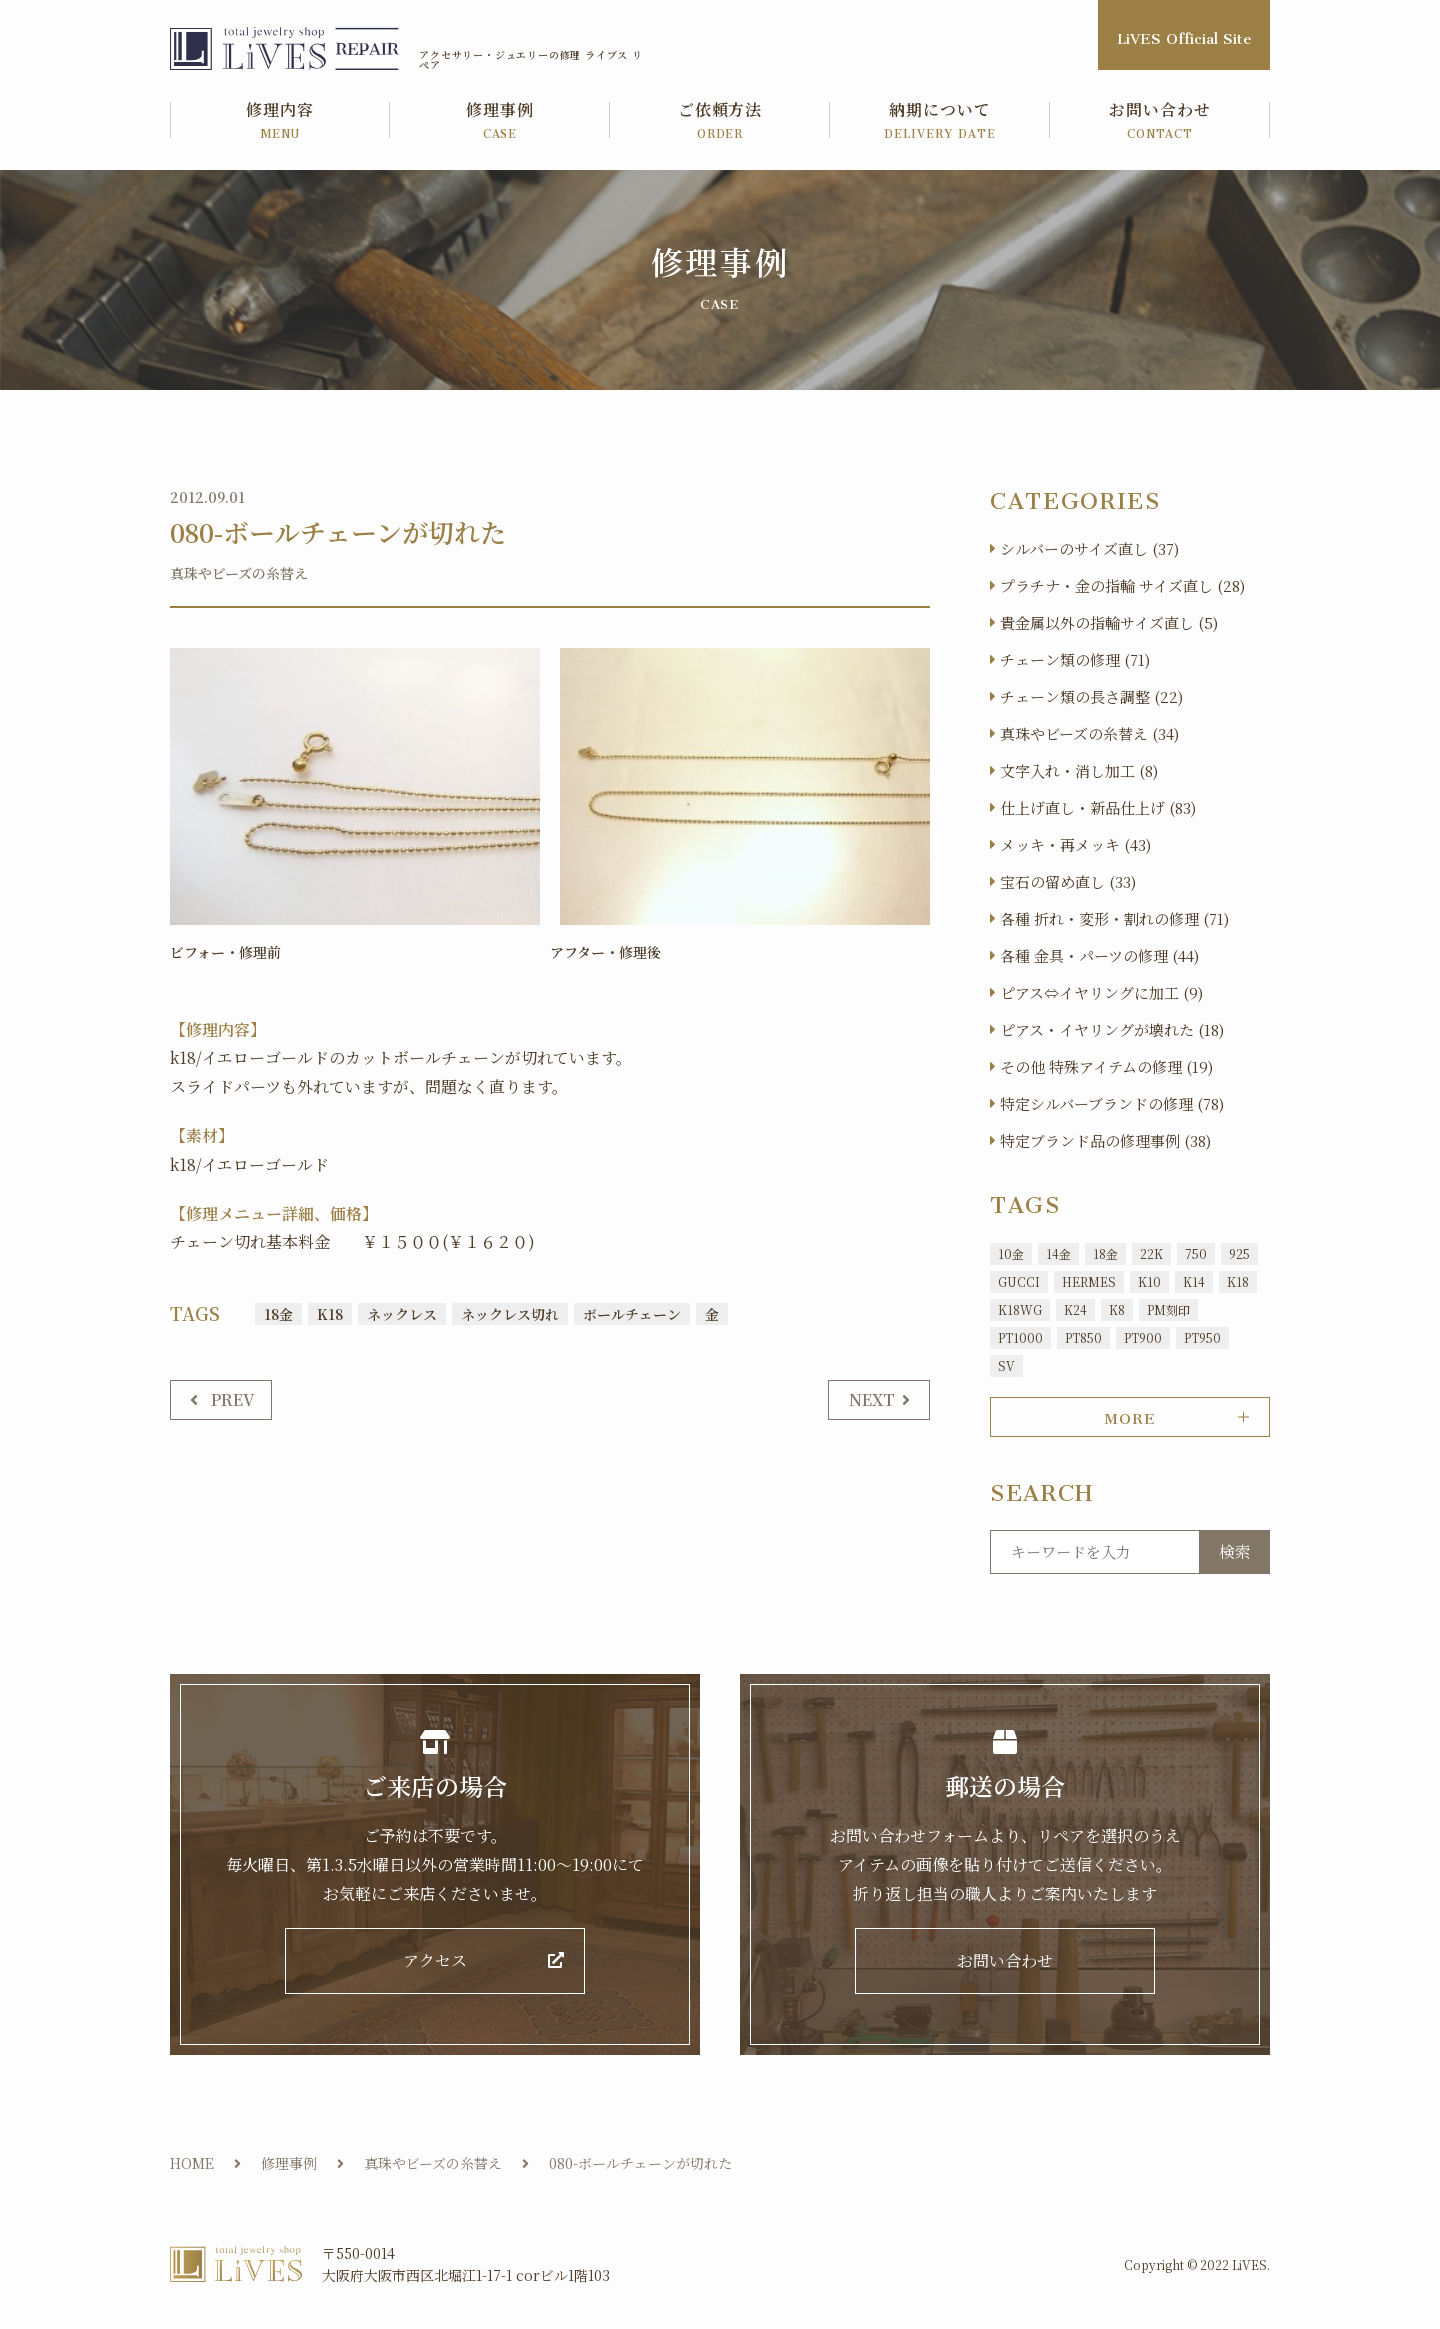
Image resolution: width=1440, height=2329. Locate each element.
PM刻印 (1168, 1309)
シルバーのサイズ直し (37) (1089, 548)
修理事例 (500, 121)
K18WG (1020, 1309)
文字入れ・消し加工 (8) (1079, 770)
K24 (1075, 1309)
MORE (1129, 1415)
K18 (330, 1314)
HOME (192, 2164)
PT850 (1083, 1337)
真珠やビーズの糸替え (239, 573)
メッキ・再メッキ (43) (1075, 844)
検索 (1235, 1551)
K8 (1117, 1309)
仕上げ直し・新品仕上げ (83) (1098, 807)
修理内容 (280, 121)
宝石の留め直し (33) (1068, 881)
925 (1239, 1253)
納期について (940, 121)
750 (1196, 1253)
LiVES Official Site (1184, 34)
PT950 (1202, 1337)
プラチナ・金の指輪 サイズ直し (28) (1122, 585)
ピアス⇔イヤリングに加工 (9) (1101, 992)
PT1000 (1020, 1337)
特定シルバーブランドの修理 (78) (1112, 1103)
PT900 (1143, 1337)
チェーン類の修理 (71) (1075, 659)
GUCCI (1019, 1281)
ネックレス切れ (510, 1314)
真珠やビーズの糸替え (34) (1089, 733)
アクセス (435, 1961)
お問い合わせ (1160, 121)
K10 (1149, 1281)
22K (1151, 1253)
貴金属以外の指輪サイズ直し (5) (1109, 622)
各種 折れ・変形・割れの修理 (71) (1114, 918)
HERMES (1089, 1281)
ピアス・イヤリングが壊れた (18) (1112, 1029)
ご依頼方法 (720, 121)
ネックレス (402, 1314)
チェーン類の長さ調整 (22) (1091, 696)
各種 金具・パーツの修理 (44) (1099, 955)
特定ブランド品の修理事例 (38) (1105, 1140)
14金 (1058, 1253)
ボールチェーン (632, 1314)
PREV (233, 1398)
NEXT (872, 1398)
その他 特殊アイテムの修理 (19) (1106, 1066)
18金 (278, 1314)
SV (1006, 1365)
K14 (1194, 1281)
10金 (1011, 1253)
